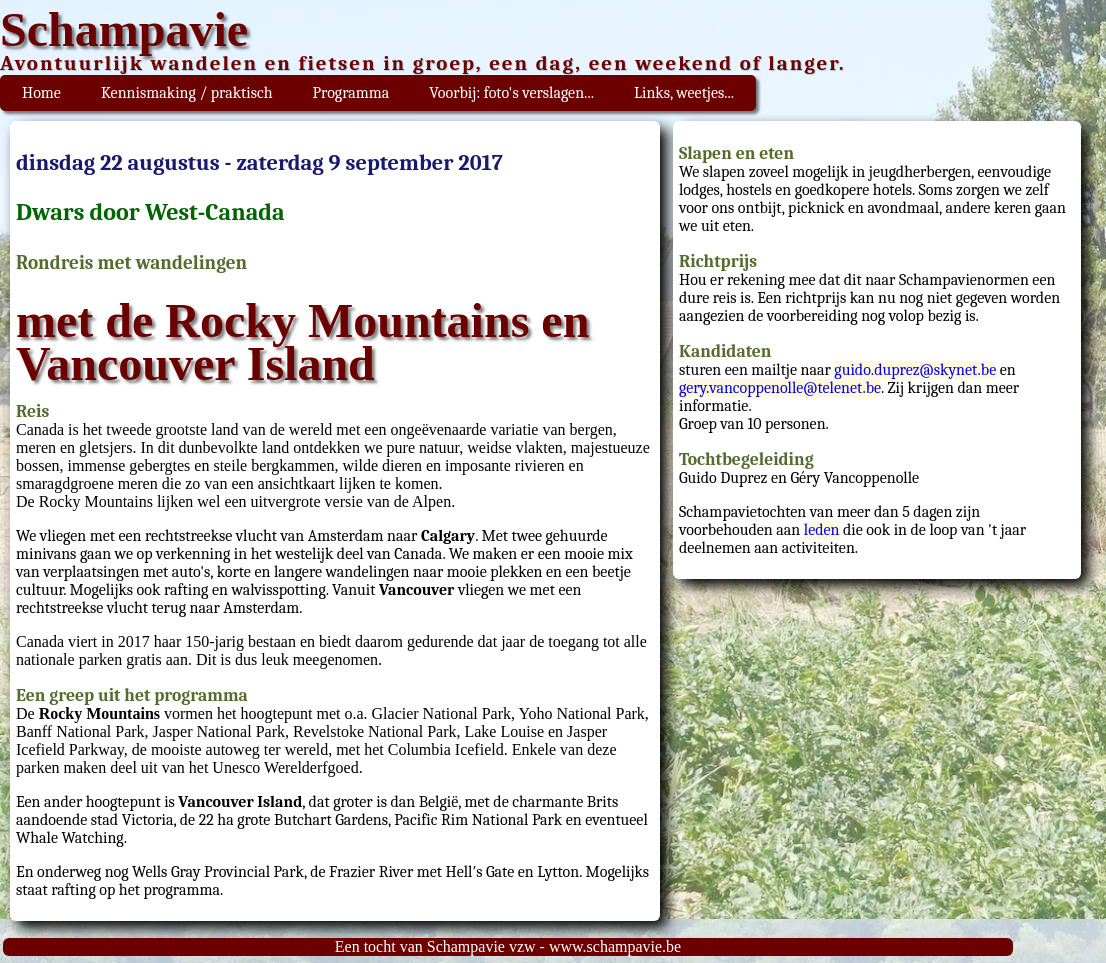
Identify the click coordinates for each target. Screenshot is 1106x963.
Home (41, 93)
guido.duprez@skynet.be (915, 370)
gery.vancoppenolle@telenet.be (780, 388)
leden (822, 530)
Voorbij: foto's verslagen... (511, 93)
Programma (351, 93)
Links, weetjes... (684, 93)
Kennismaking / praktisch (187, 93)
